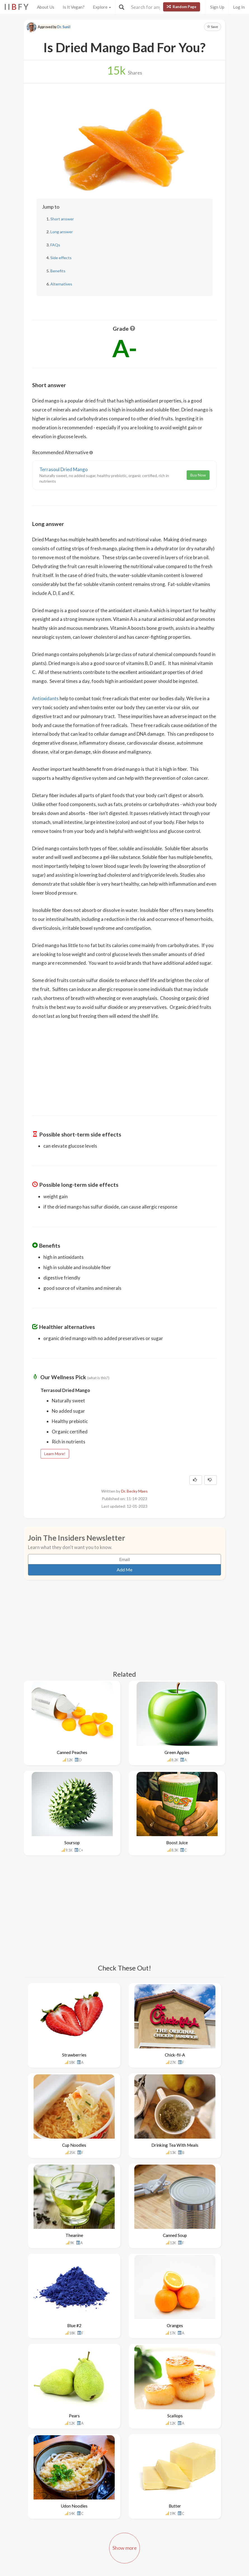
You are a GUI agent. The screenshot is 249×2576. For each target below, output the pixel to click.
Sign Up (217, 6)
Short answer (62, 218)
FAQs (55, 244)
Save (212, 27)
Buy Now (198, 475)
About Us (45, 6)
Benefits (57, 270)
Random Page (181, 6)
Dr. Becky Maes (134, 1491)
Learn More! (54, 1453)
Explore (102, 6)
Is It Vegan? (73, 6)
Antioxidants (45, 698)
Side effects (61, 257)
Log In (239, 6)
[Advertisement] (124, 1064)
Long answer (61, 231)
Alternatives (61, 284)
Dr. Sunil (64, 27)
